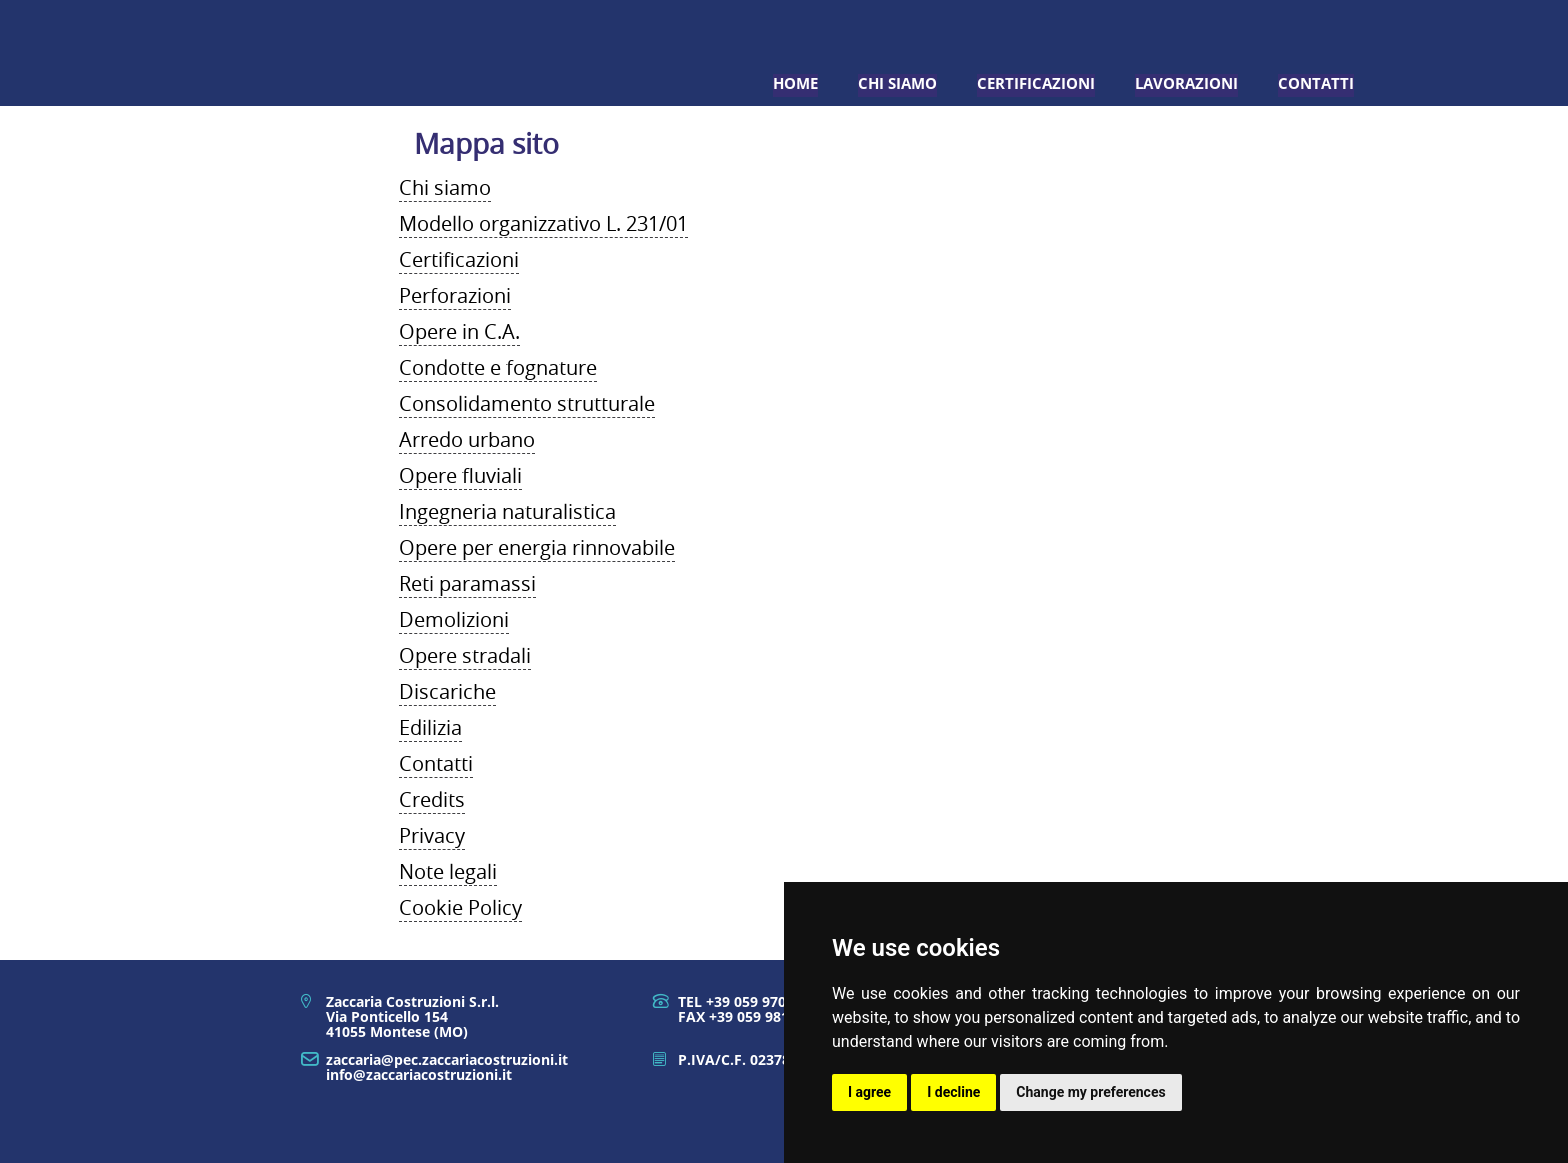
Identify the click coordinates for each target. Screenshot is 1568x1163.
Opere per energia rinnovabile (537, 547)
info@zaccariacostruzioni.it (419, 1074)
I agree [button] (869, 1092)
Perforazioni (455, 295)
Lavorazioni (1186, 83)
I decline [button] (953, 1092)
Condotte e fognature (498, 367)
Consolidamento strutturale (527, 403)
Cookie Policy (460, 907)
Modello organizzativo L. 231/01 (543, 223)
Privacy (432, 835)
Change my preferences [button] (1090, 1092)
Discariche (447, 691)
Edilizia (430, 727)
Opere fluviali (460, 475)
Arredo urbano (467, 439)
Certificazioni (1036, 83)
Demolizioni (454, 619)
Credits (432, 799)
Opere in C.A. (459, 331)
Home (795, 83)
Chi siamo (897, 83)
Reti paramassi (467, 583)
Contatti (1316, 83)
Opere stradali (465, 655)
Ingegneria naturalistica (507, 511)
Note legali (448, 871)
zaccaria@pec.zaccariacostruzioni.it (447, 1059)
